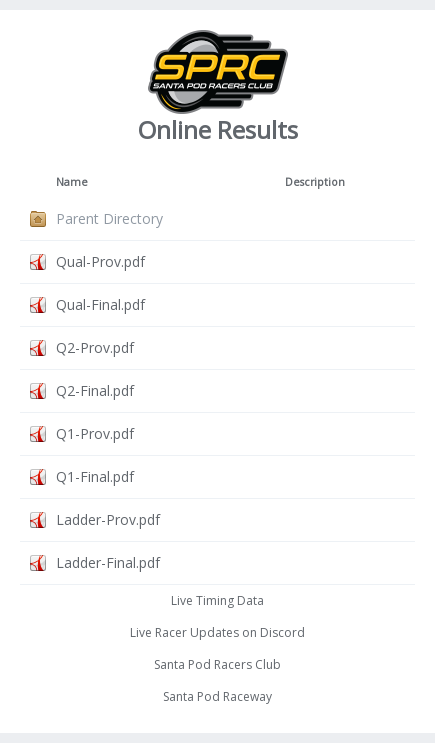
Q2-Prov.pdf (95, 347)
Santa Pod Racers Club (217, 664)
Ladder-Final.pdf (108, 562)
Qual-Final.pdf (100, 304)
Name (72, 182)
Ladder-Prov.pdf (108, 519)
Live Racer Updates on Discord (217, 632)
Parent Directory (109, 218)
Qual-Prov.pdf (100, 261)
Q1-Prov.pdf (95, 433)
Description (315, 182)
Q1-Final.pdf (95, 476)
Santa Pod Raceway (217, 696)
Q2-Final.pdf (95, 390)
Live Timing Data (217, 600)
